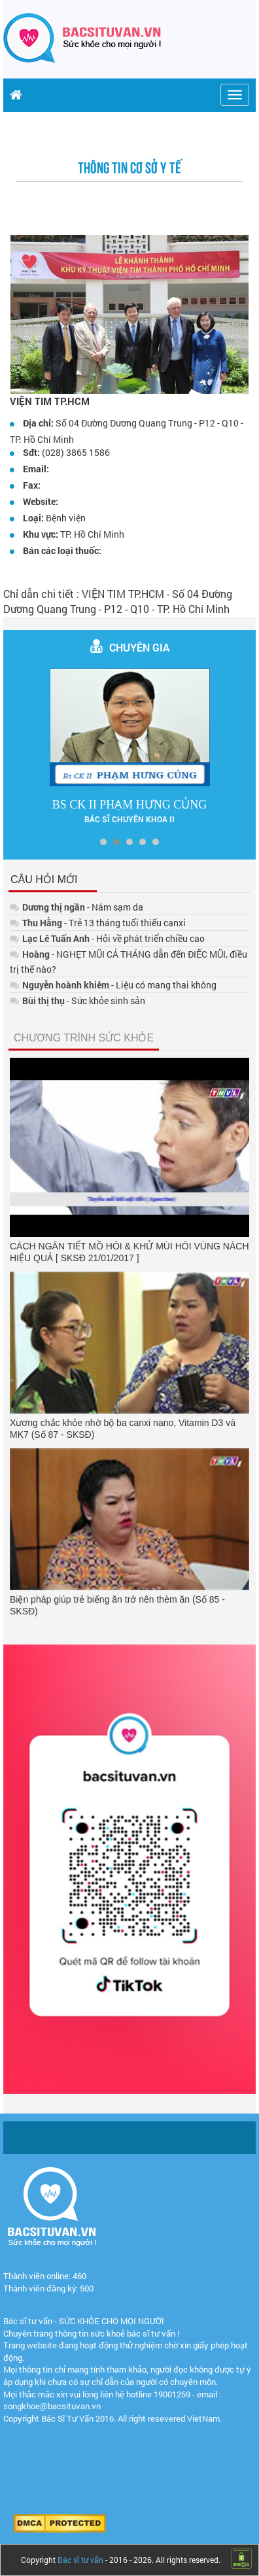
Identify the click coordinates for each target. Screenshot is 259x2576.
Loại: (33, 518)
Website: (40, 501)
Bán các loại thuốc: (62, 550)
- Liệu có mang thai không (113, 985)
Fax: (32, 485)
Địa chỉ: (38, 423)
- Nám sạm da (76, 907)
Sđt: (31, 452)
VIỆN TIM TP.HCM (50, 401)
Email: (36, 468)
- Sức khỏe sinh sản (77, 1000)
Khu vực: (40, 534)
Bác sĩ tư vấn (80, 2559)
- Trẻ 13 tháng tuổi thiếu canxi (98, 922)
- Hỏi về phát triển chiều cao (107, 938)
